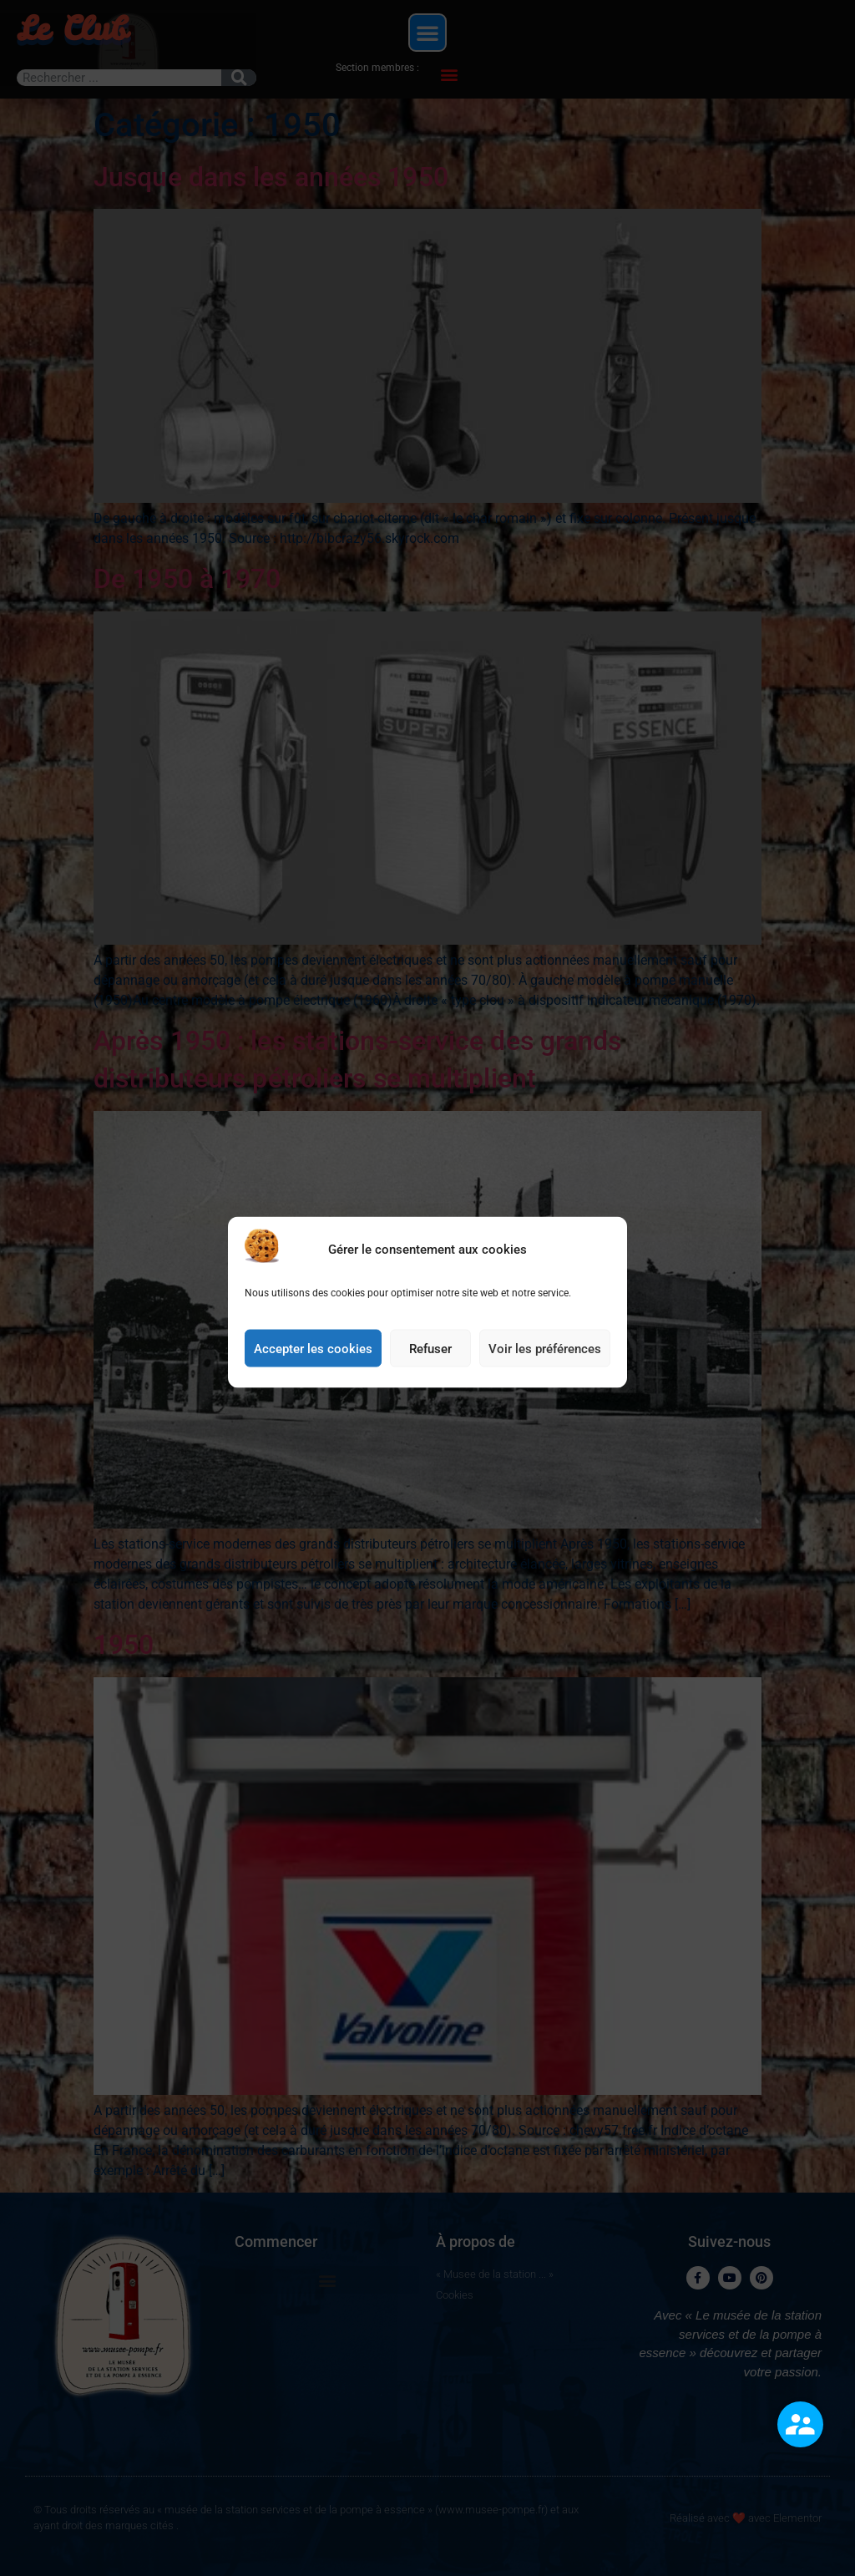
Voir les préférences (544, 1388)
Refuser (430, 1388)
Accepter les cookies (313, 1388)
